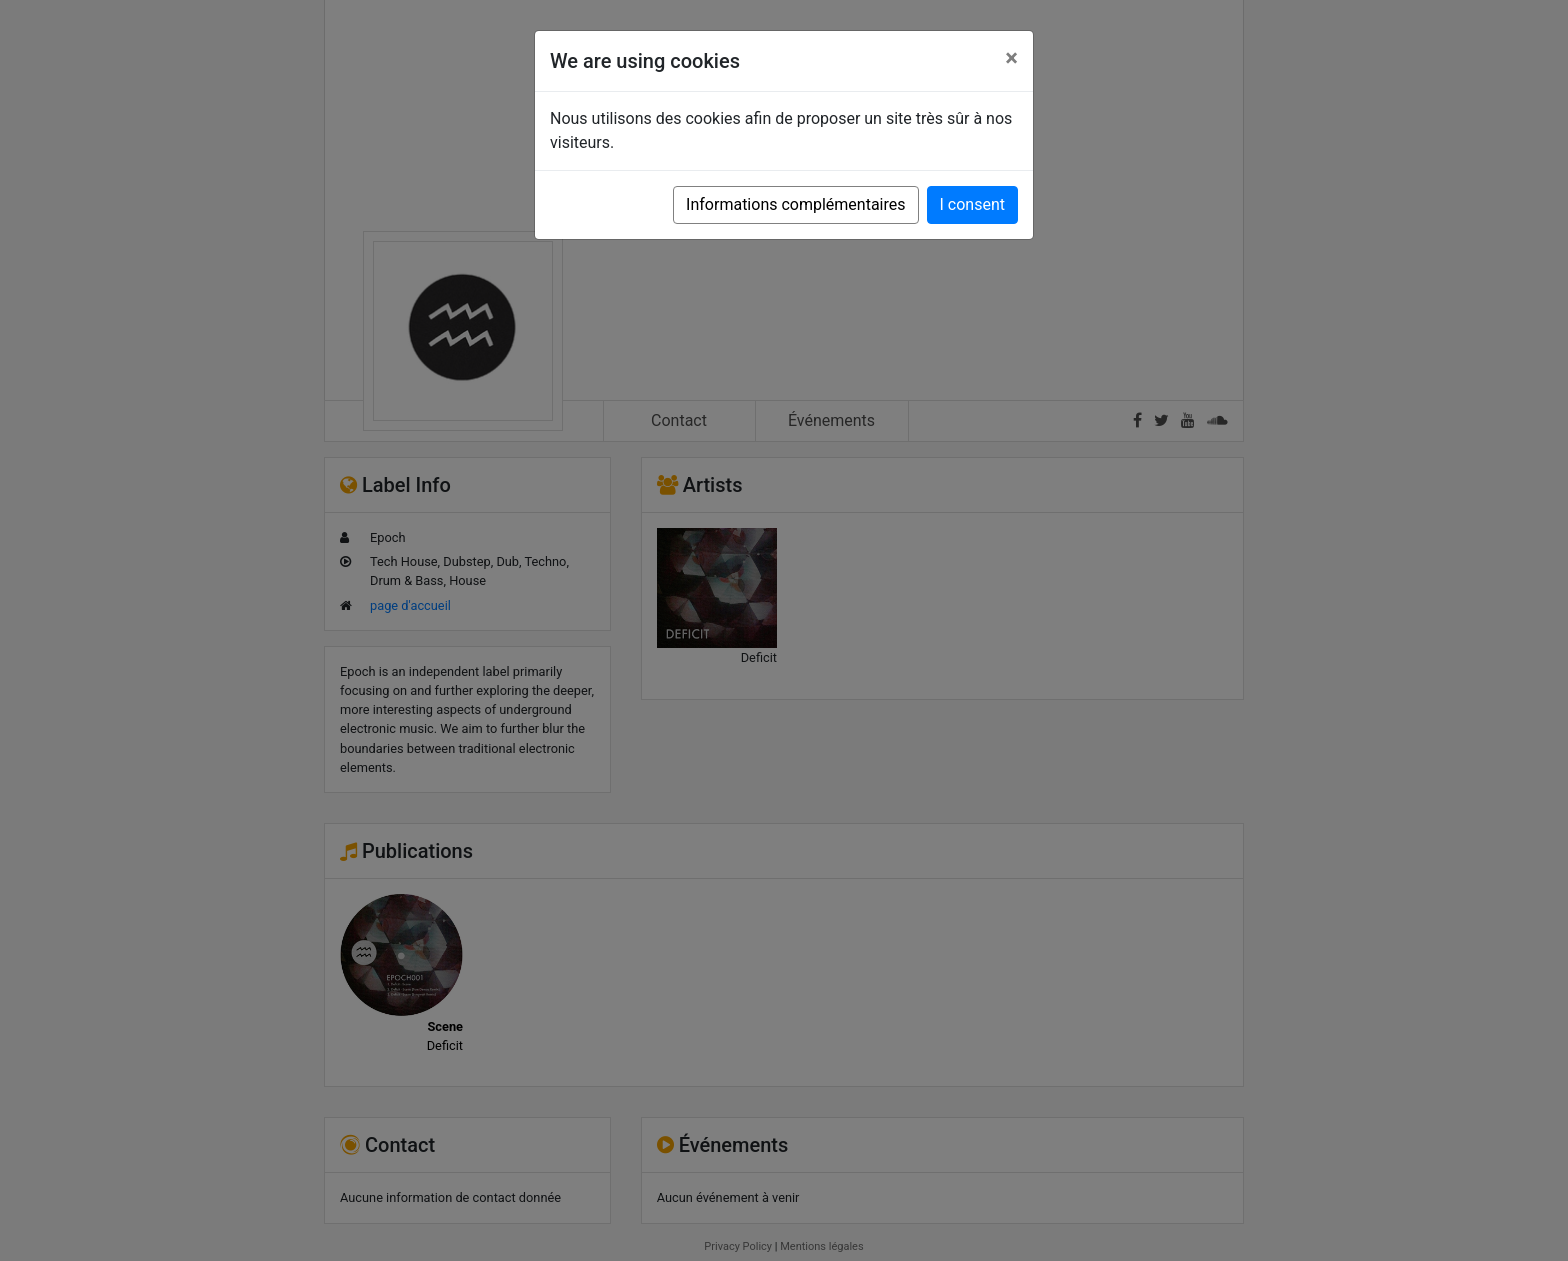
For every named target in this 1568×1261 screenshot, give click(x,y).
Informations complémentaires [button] (795, 204)
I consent (972, 204)
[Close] (1011, 58)
